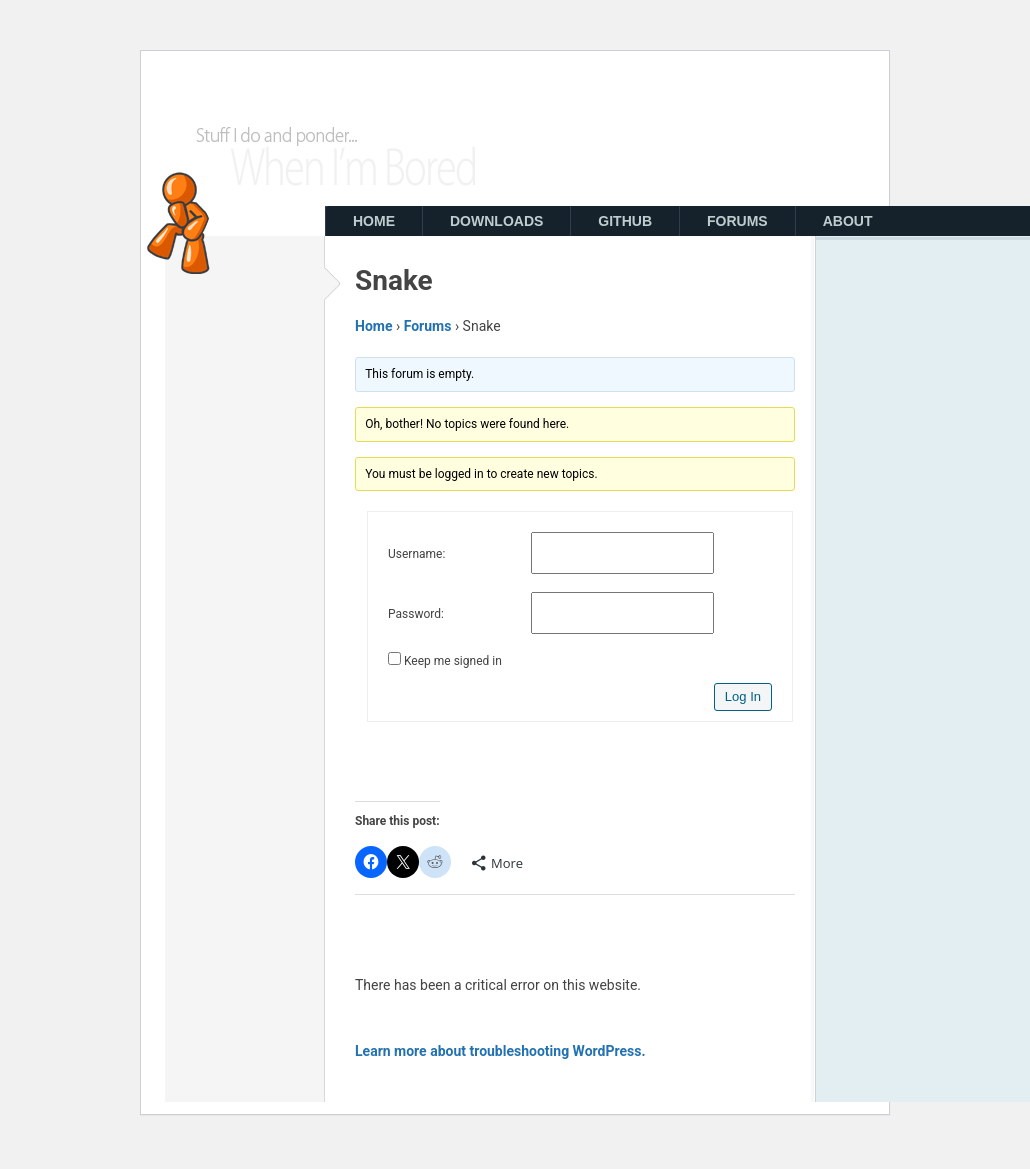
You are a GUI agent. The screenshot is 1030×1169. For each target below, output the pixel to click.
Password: (416, 614)
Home (373, 326)
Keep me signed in (453, 661)
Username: (416, 554)
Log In (743, 696)
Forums (428, 326)
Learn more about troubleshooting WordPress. (500, 1051)
